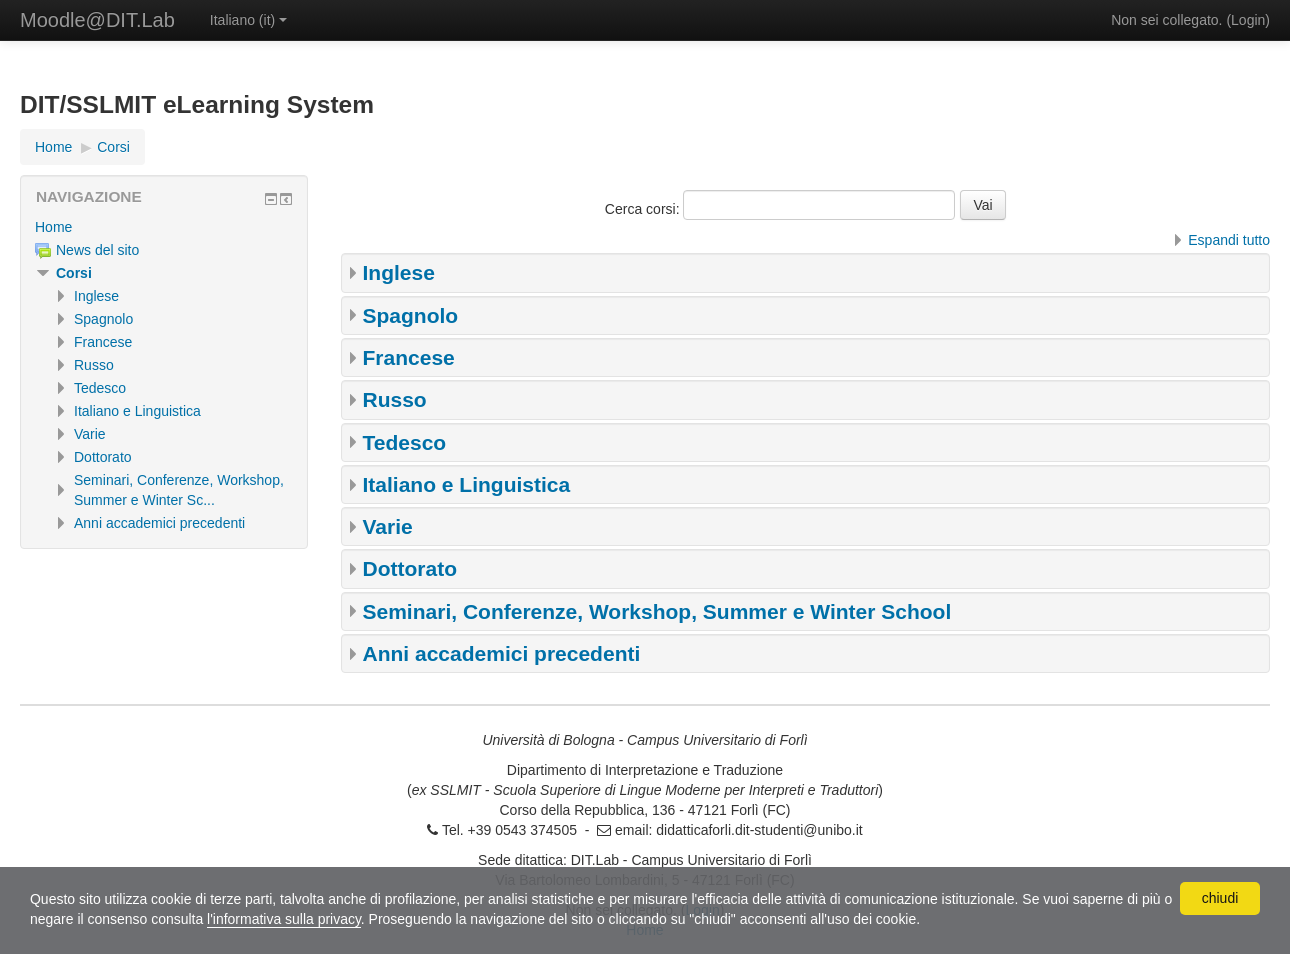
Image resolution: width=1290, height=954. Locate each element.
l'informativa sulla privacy (284, 919)
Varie (388, 526)
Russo (395, 399)
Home (53, 227)
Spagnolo (411, 315)
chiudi (1220, 898)
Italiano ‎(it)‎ (248, 20)
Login (1248, 20)
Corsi (74, 273)
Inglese (399, 272)
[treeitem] (164, 227)
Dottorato (410, 568)
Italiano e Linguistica (467, 484)
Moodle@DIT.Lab (97, 20)
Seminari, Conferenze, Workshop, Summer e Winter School (657, 611)
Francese (409, 357)
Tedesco (405, 442)
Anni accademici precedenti (502, 653)
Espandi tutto (1229, 240)
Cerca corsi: (644, 209)
